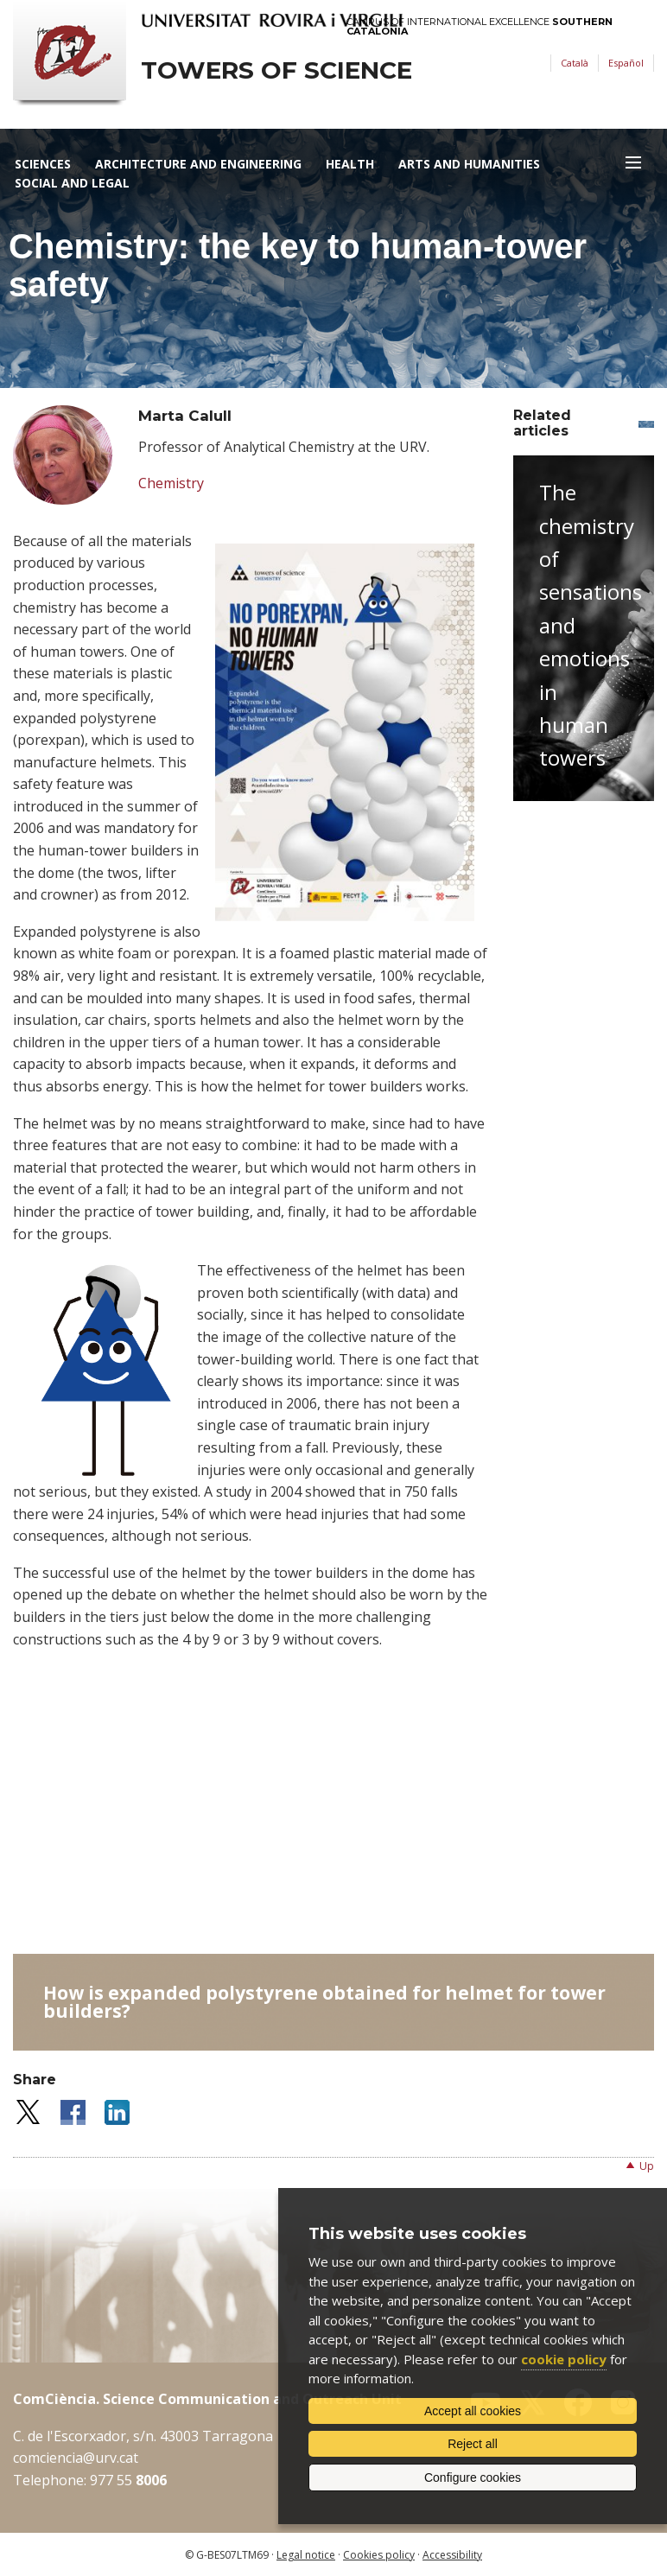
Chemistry (171, 483)
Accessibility (452, 2554)
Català (574, 62)
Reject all (473, 2444)
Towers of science (276, 70)
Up (646, 2166)
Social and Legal (72, 183)
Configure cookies (472, 2477)
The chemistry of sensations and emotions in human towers (590, 625)
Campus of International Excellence (479, 26)
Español (626, 62)
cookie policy (564, 2359)
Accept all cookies (472, 2411)
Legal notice (305, 2554)
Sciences (43, 164)
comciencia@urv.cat (75, 2457)
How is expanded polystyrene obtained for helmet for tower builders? (324, 2002)
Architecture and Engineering (198, 164)
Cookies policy (379, 2554)
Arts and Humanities (469, 164)
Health (350, 164)
